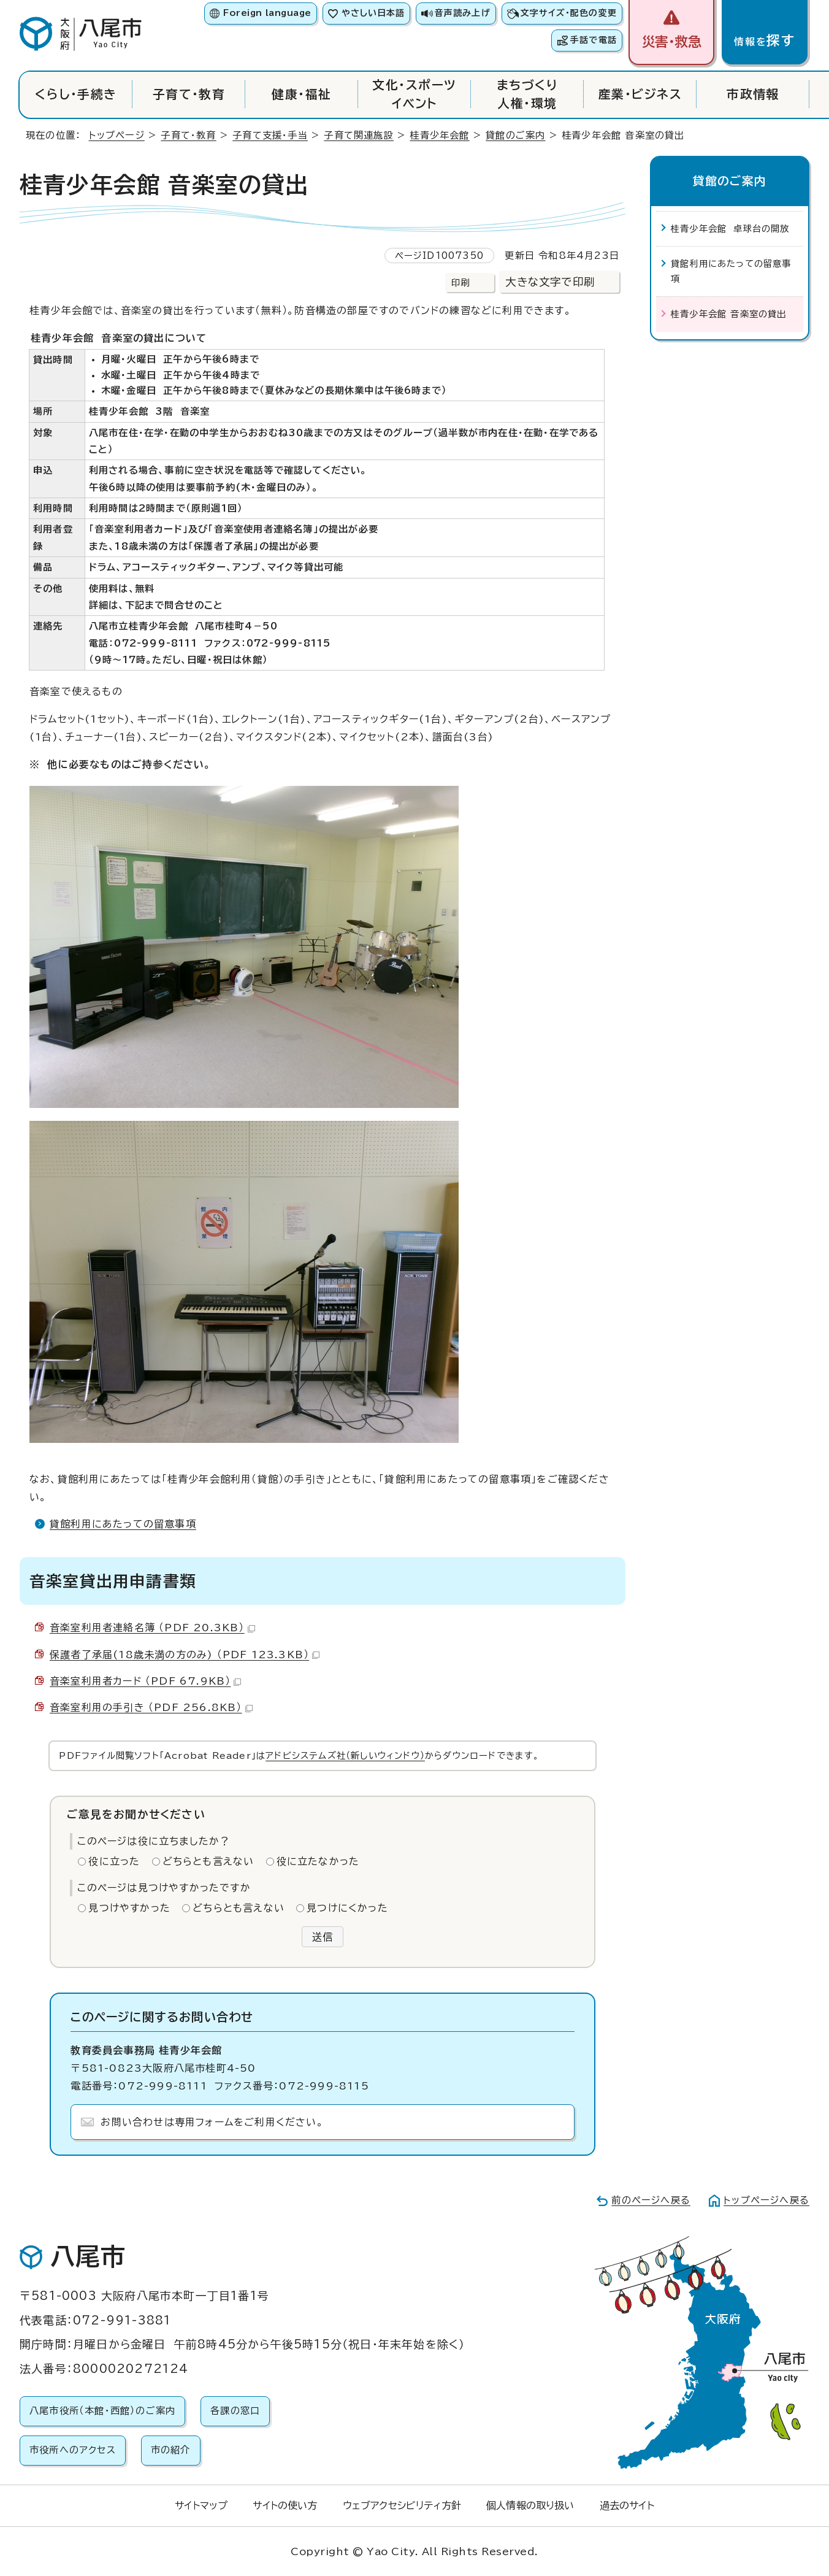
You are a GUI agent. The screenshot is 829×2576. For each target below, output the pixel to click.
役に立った (114, 1861)
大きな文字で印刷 (550, 282)
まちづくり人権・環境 (527, 94)
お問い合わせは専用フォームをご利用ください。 (212, 2122)
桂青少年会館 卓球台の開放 (730, 228)
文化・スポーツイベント (414, 94)
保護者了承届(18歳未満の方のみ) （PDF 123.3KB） (184, 1654)
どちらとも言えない (208, 1861)
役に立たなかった (318, 1861)
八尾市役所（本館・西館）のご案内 (102, 2410)
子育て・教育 (189, 94)
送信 (322, 1937)
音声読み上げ (462, 13)
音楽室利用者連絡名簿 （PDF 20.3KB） (152, 1627)
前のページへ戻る (650, 2200)
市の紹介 (171, 2450)
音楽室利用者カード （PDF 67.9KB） (145, 1681)
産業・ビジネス (640, 94)
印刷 (460, 282)
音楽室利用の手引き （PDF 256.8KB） (151, 1707)
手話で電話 (593, 40)
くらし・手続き (76, 94)
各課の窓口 (235, 2410)
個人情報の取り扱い (530, 2505)
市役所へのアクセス (72, 2450)
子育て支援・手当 (270, 135)
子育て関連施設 (358, 135)
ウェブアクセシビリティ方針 (402, 2505)
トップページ (117, 135)
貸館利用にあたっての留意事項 (123, 1524)
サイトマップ (201, 2505)
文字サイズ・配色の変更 (569, 13)
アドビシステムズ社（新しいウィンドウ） (345, 1755)
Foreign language (267, 13)
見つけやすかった (129, 1908)
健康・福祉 (301, 94)
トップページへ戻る (766, 2200)
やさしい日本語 (373, 13)
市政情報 (753, 94)
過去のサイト (627, 2505)
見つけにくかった (347, 1908)
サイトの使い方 (285, 2505)
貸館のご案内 (515, 135)
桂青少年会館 (439, 135)
